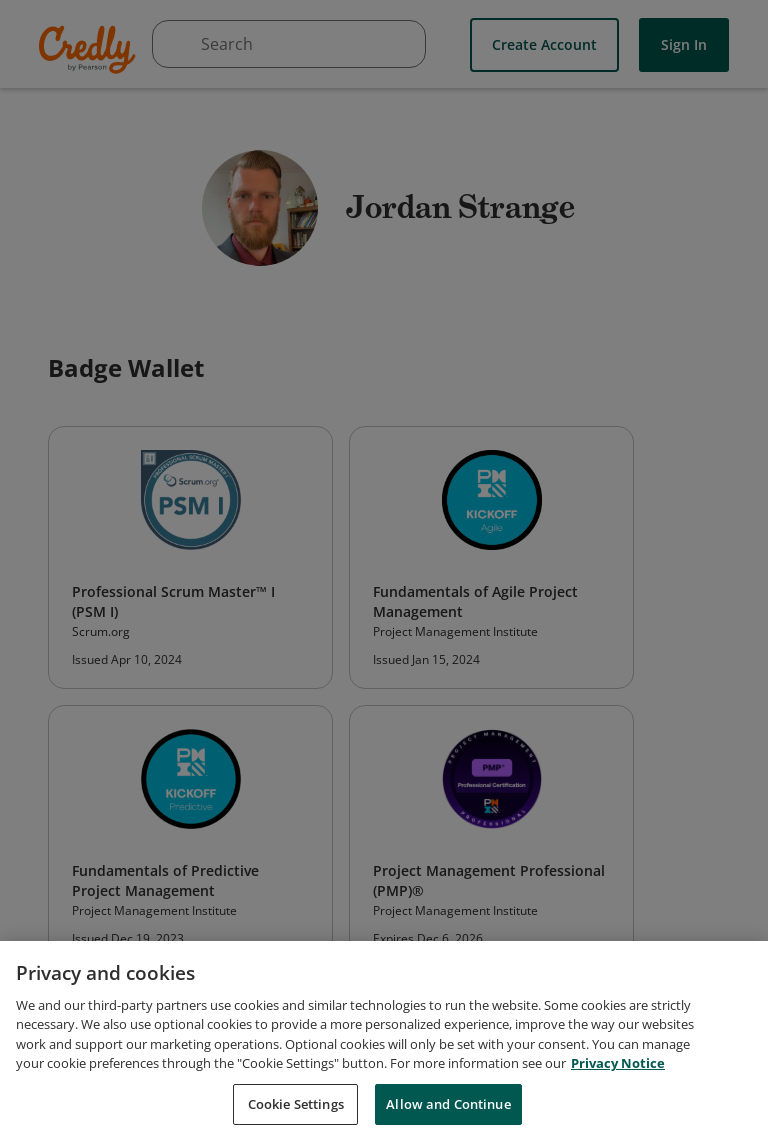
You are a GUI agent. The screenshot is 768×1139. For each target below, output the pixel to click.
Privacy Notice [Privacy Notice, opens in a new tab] (618, 1070)
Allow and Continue (448, 1111)
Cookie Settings (296, 1111)
